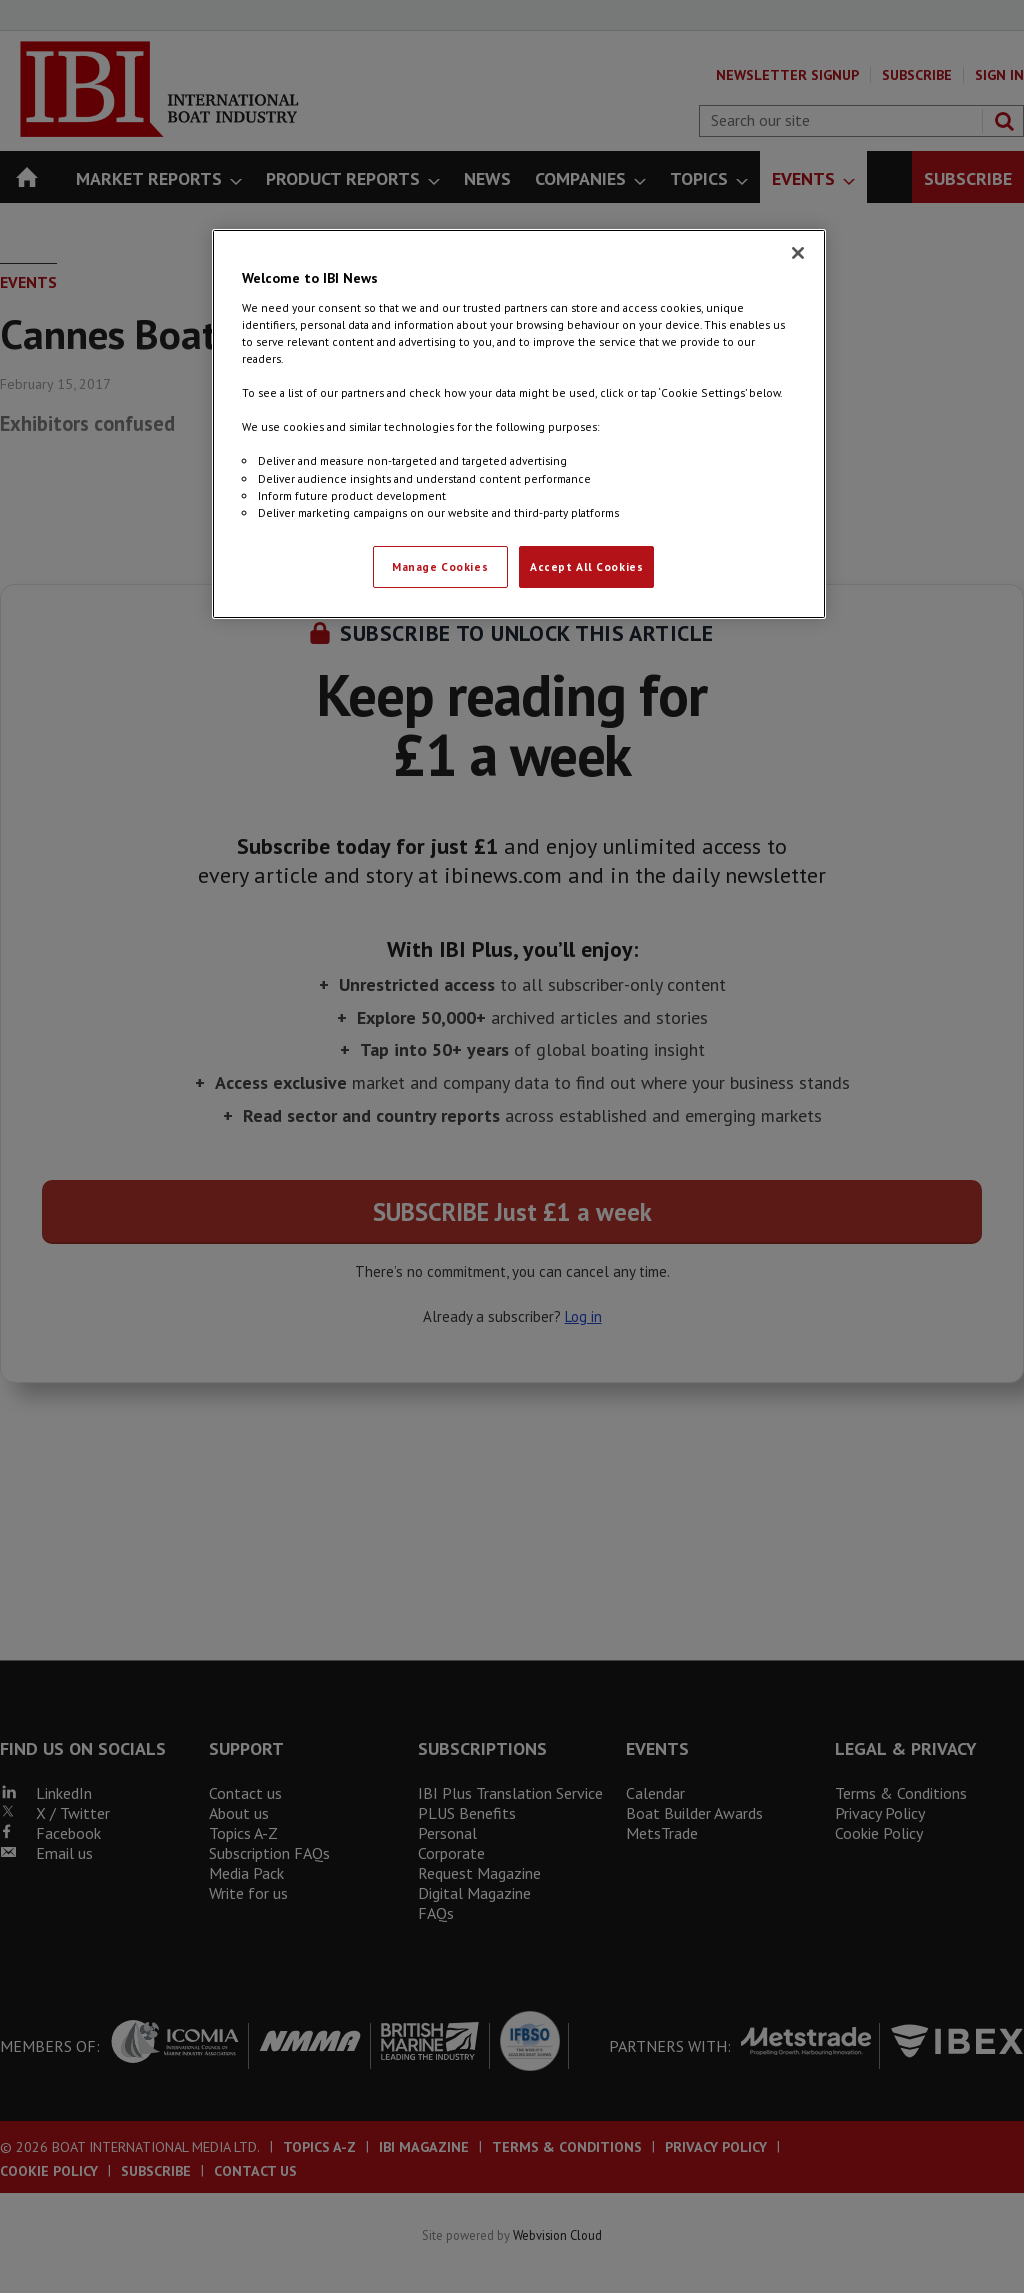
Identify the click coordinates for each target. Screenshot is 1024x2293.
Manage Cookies (440, 566)
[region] (519, 423)
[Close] (798, 253)
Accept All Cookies (586, 566)
